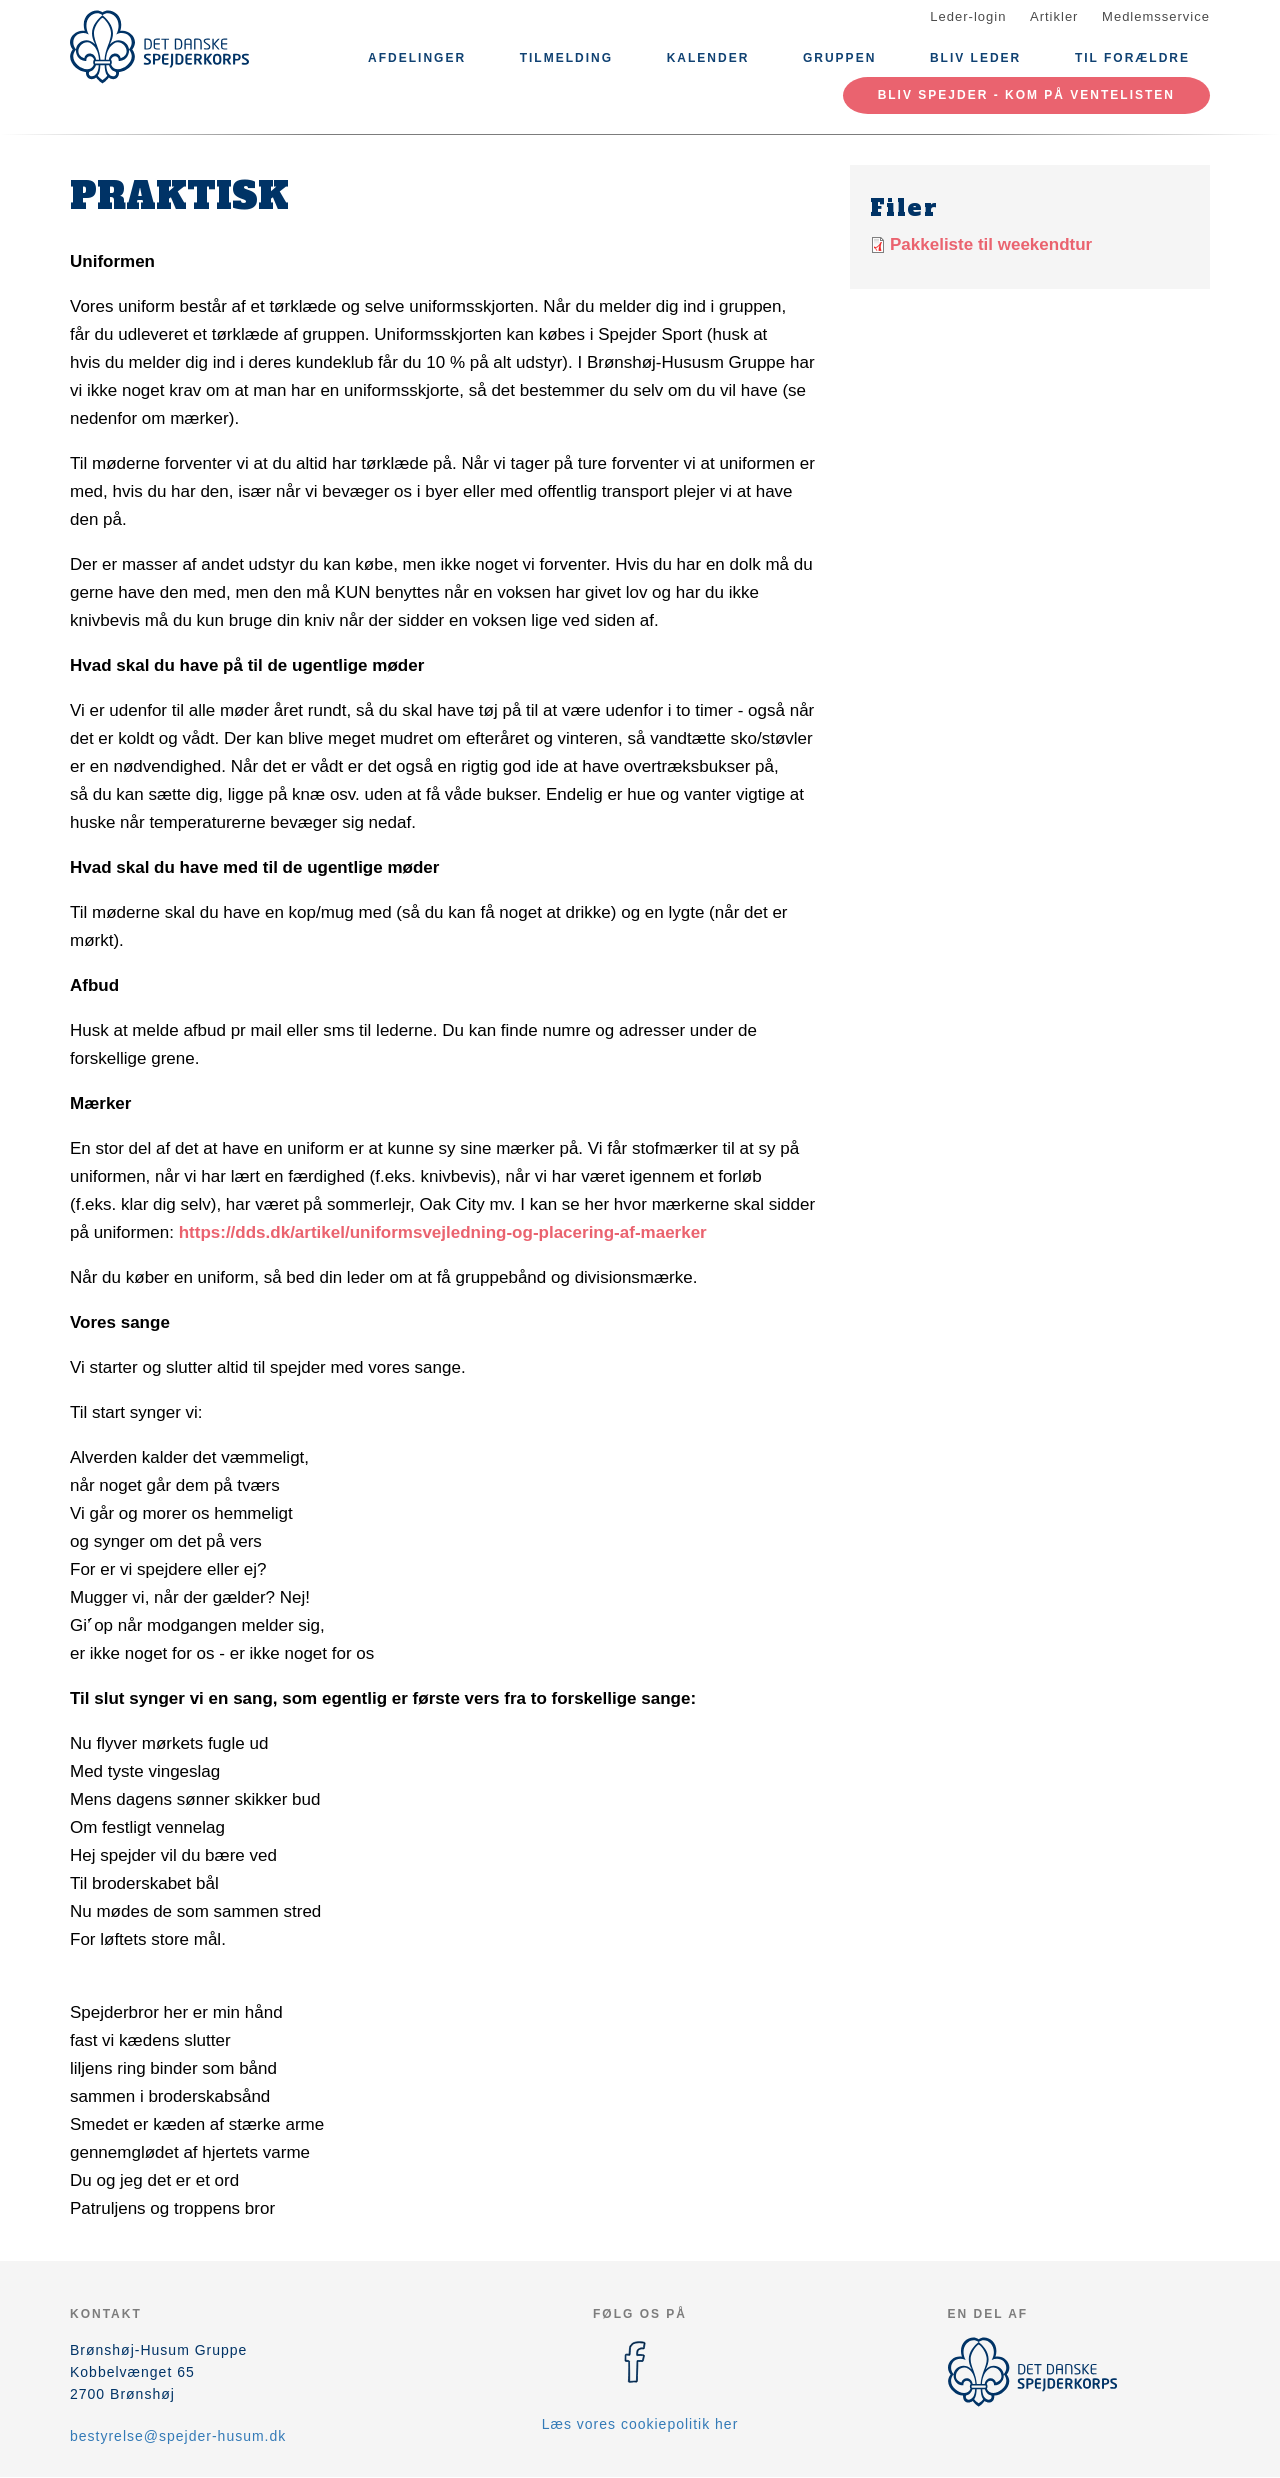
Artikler (1054, 16)
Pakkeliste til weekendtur (991, 244)
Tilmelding (566, 58)
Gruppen (839, 58)
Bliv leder (975, 58)
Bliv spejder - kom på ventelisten (1026, 95)
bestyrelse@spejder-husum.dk (178, 2436)
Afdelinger (417, 58)
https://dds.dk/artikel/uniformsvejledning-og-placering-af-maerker (443, 1232)
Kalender (708, 58)
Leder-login (968, 16)
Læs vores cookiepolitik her (640, 2424)
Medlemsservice (1156, 16)
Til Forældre (1132, 58)
